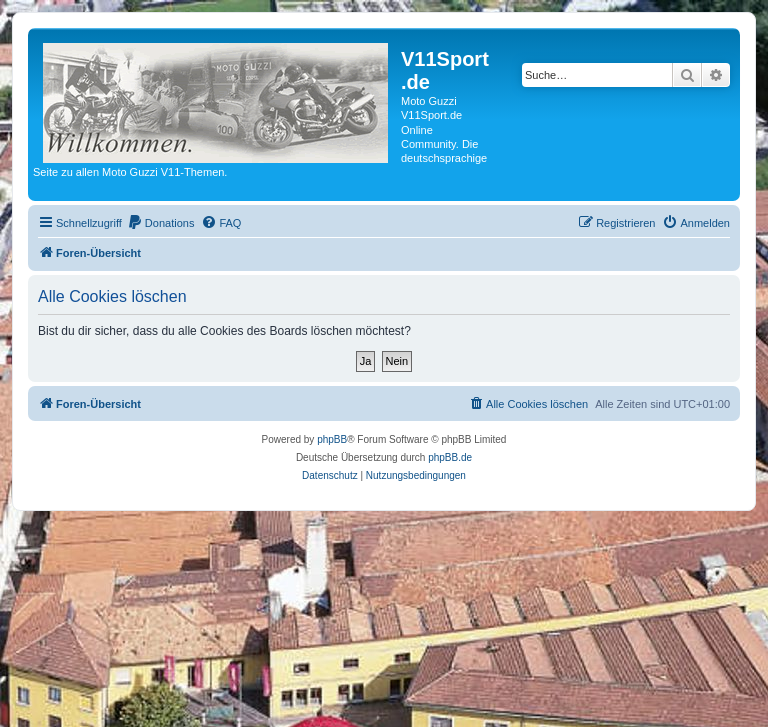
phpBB (332, 439)
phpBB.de (450, 457)
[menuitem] (161, 223)
